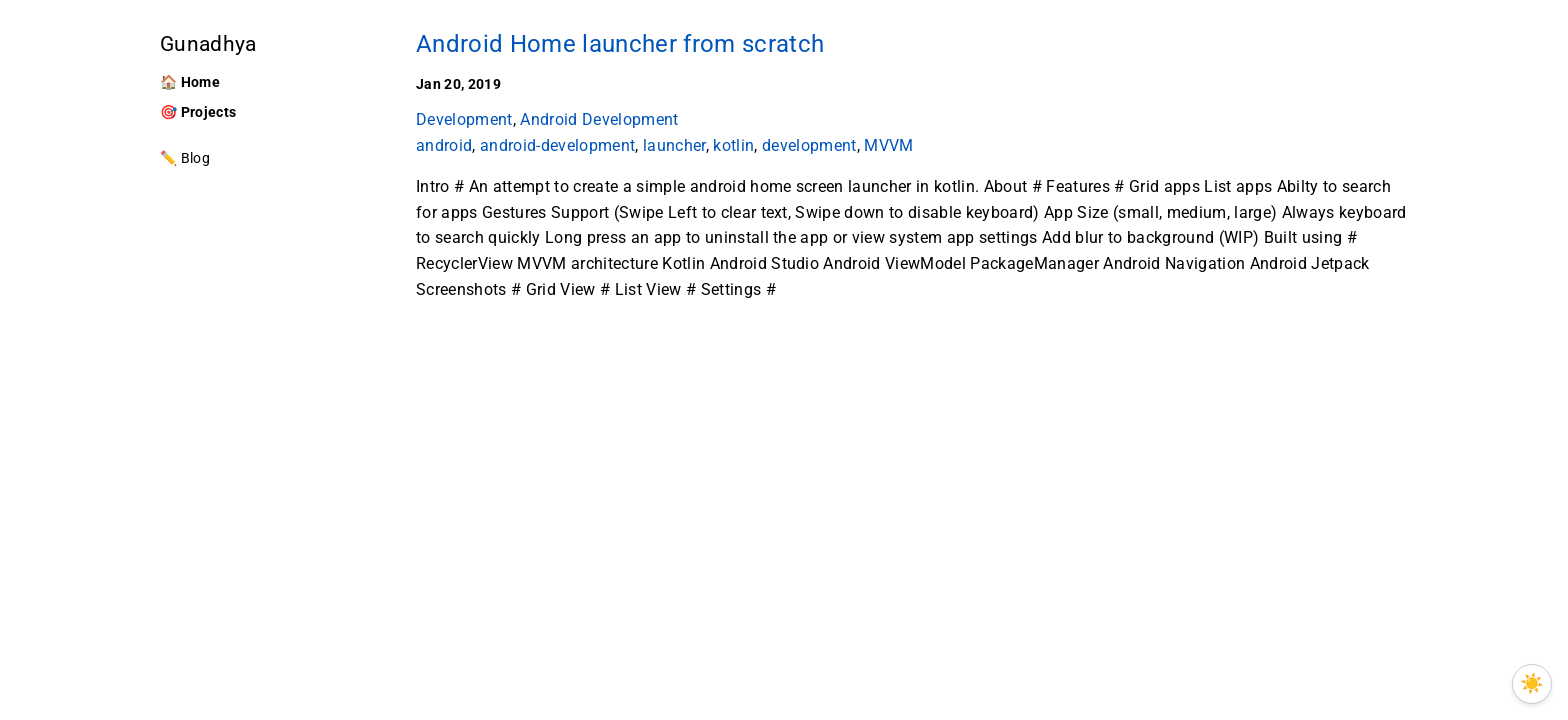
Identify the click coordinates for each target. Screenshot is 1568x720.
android (444, 145)
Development (464, 119)
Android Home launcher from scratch (620, 44)
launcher (674, 145)
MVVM (888, 145)
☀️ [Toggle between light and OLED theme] (1532, 683)
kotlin (733, 145)
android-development (557, 145)
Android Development (599, 119)
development (809, 145)
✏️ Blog (185, 158)
